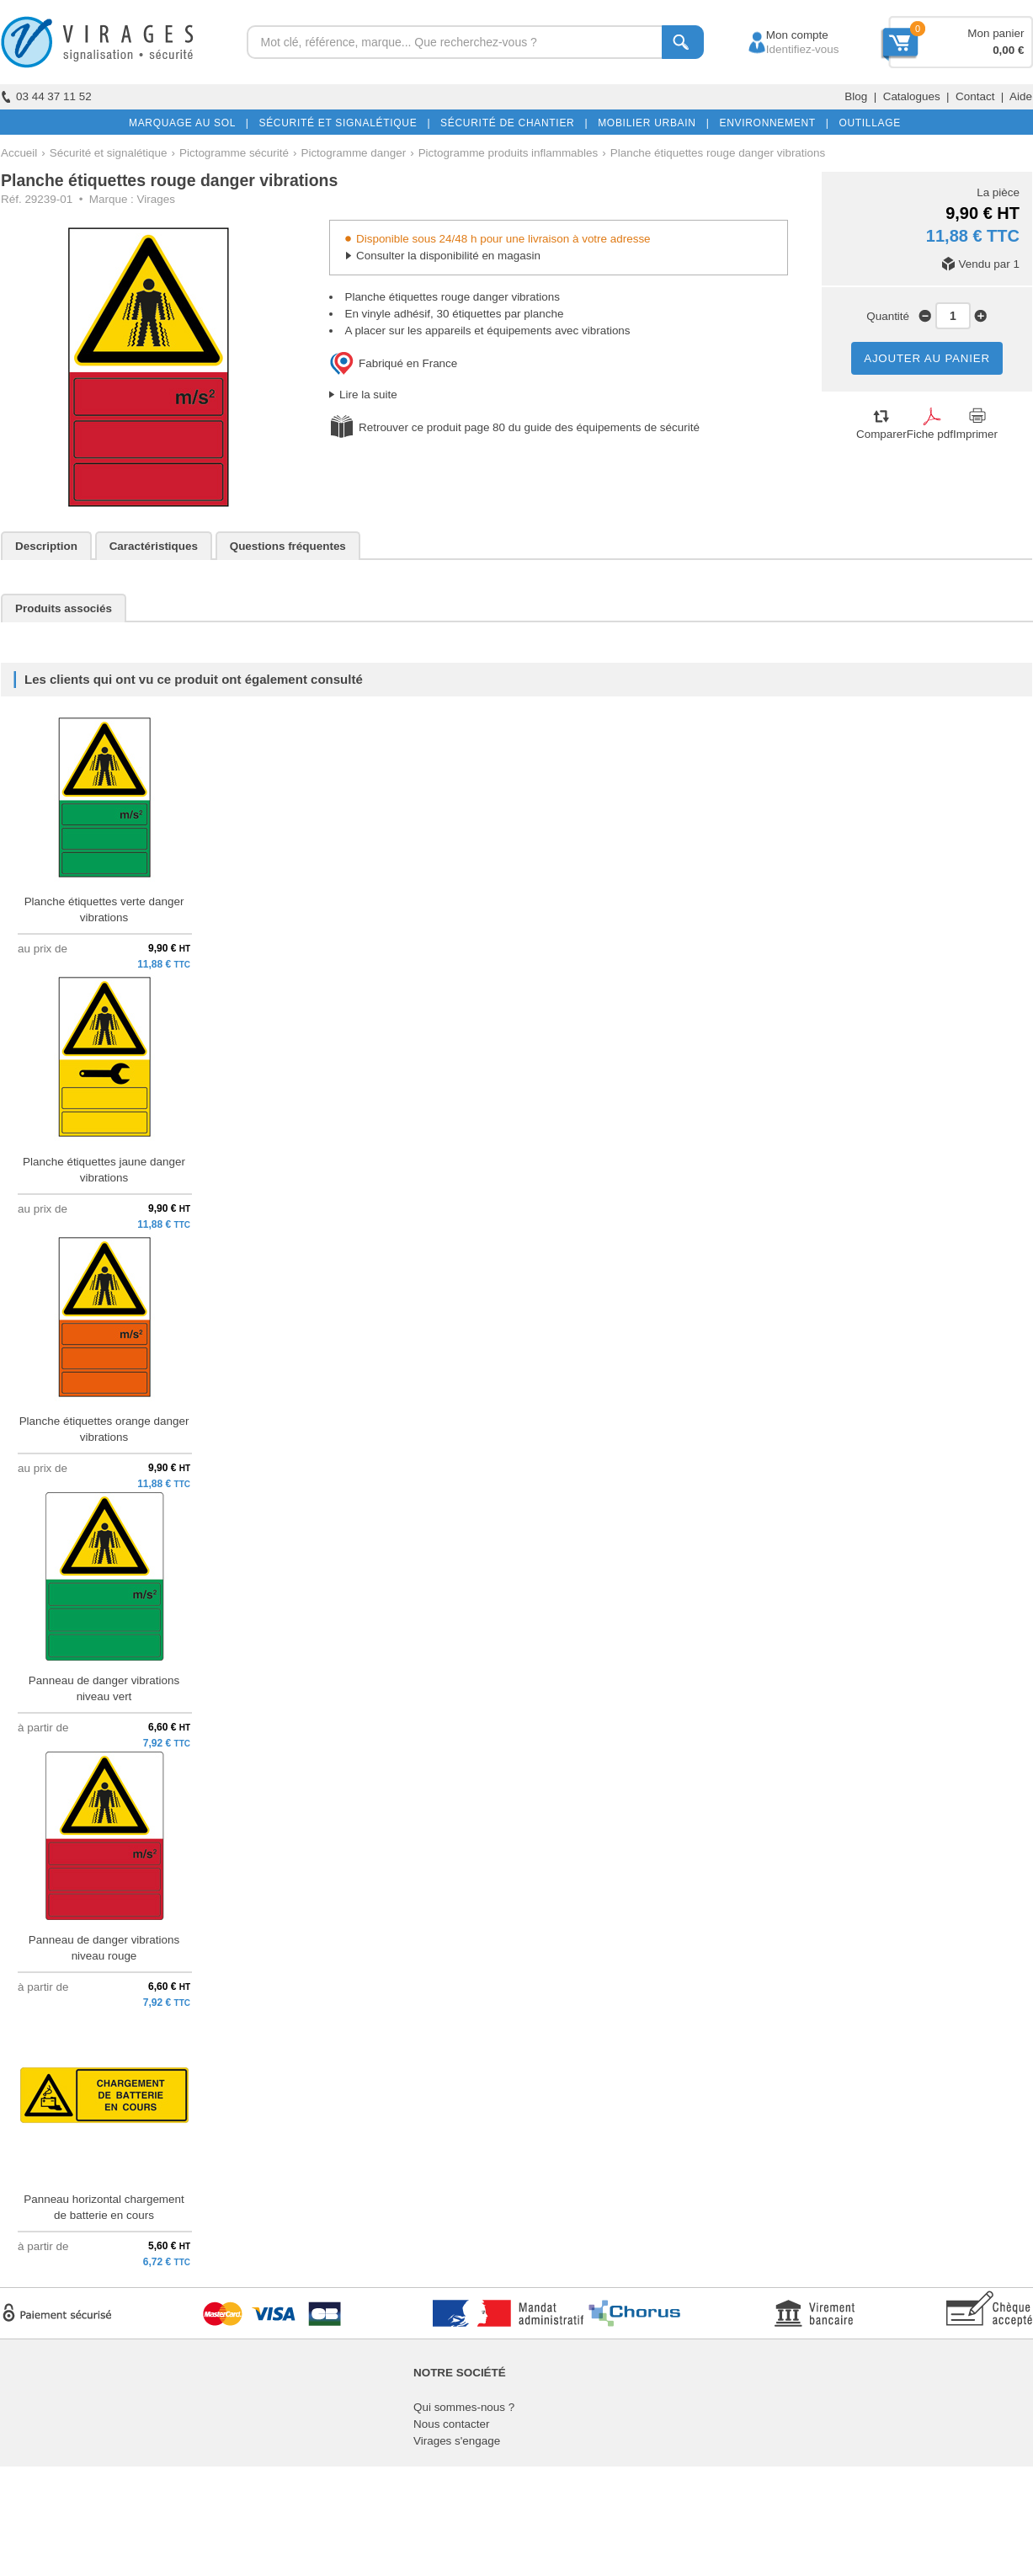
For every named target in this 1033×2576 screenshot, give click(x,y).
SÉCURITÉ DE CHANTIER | (511, 123)
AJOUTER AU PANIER (927, 358)
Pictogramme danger (353, 153)
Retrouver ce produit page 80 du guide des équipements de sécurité (529, 427)
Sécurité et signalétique (109, 153)
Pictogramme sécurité (234, 153)
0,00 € (1008, 50)
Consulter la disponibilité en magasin (448, 255)
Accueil (19, 153)
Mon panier (995, 33)
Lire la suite (368, 394)
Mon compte (781, 35)
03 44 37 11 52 (46, 96)
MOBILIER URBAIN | (650, 123)
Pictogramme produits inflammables (508, 153)
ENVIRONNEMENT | (770, 123)
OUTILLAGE (866, 123)
